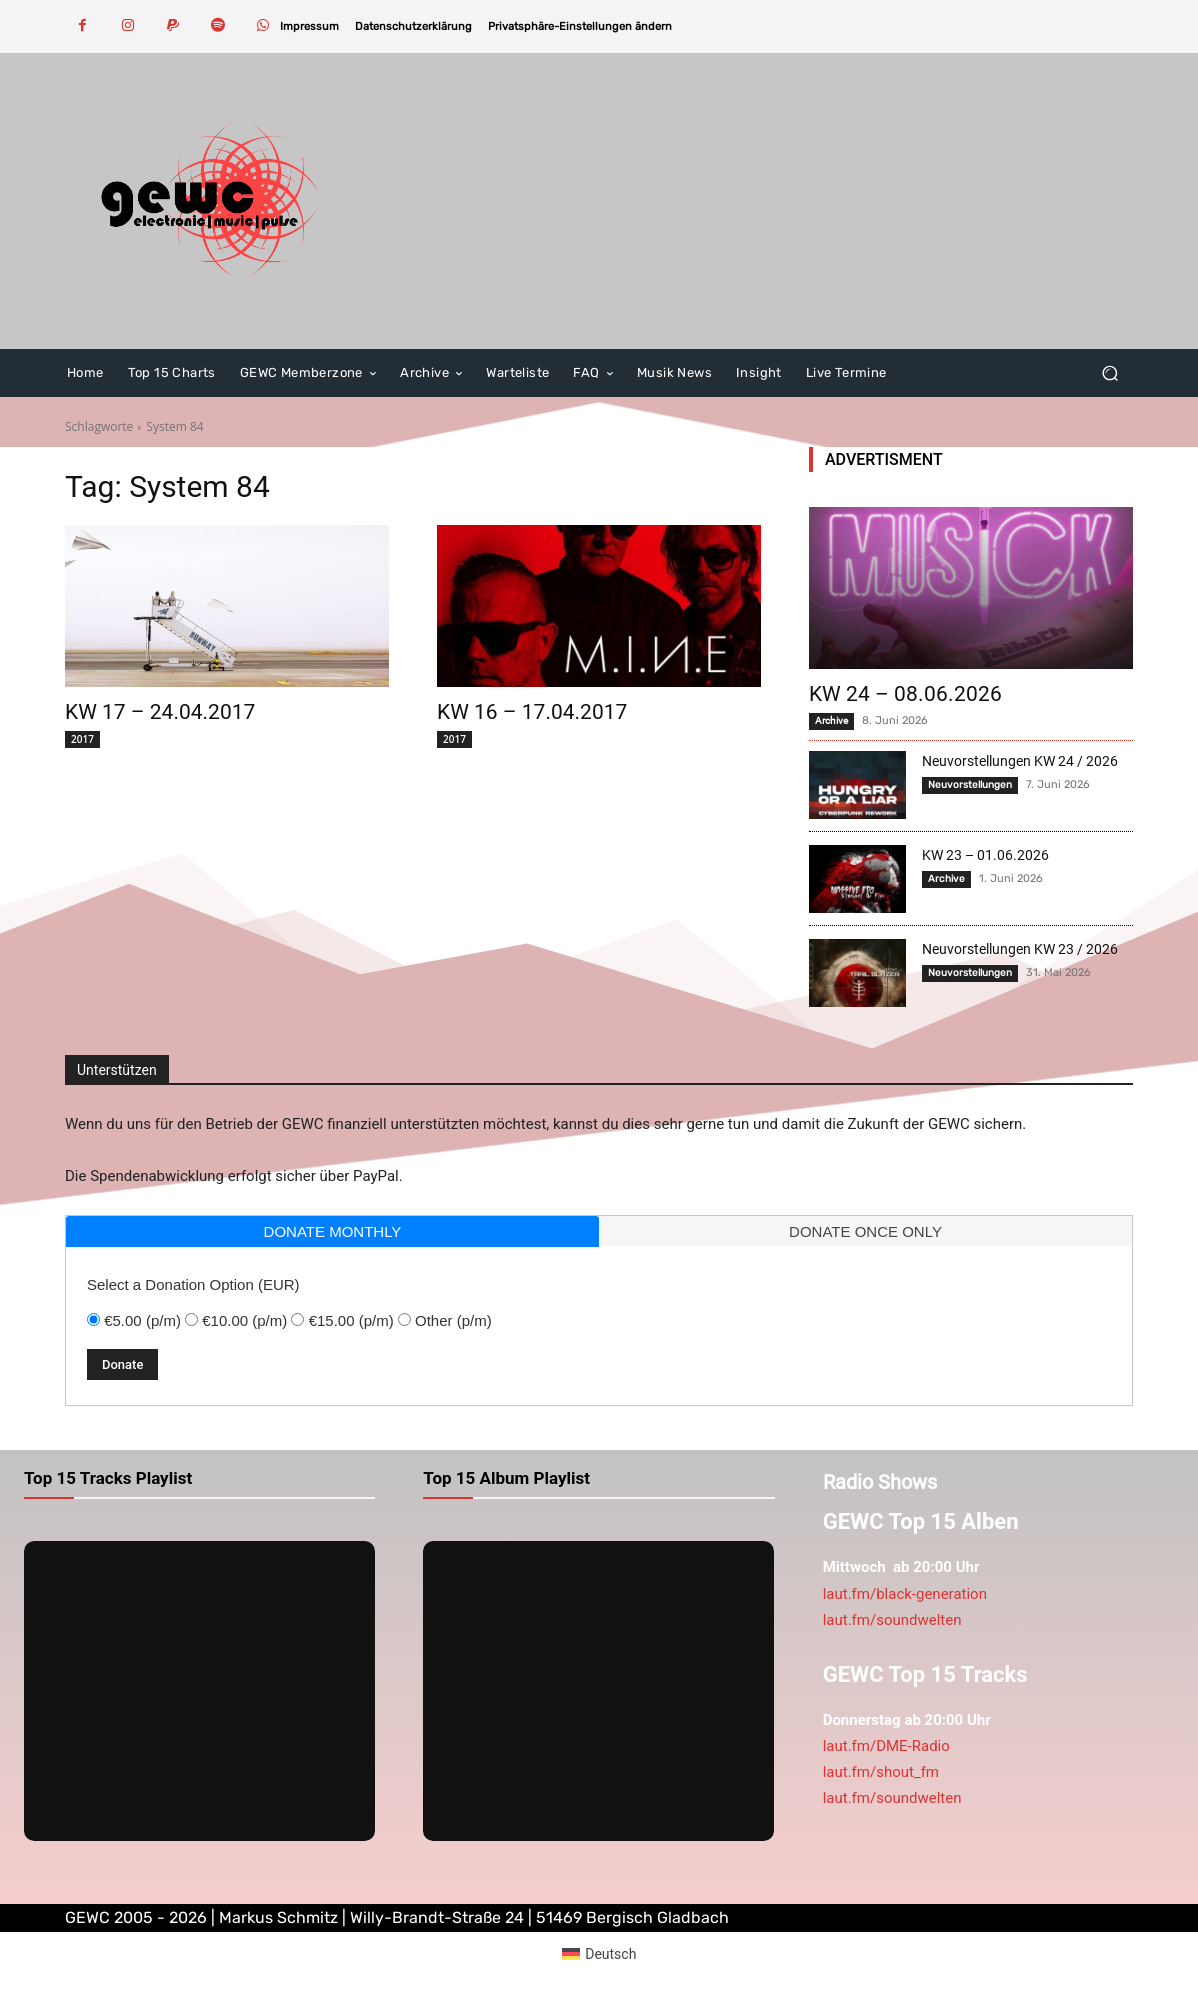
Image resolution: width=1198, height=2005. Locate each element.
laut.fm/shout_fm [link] (881, 1772)
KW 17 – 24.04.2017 (160, 712)
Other (453, 1320)
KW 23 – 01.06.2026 (985, 855)
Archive (831, 720)
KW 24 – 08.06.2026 (905, 694)
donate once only (865, 1231)
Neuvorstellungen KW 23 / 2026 (1020, 949)
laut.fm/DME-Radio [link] (886, 1746)
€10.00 (244, 1320)
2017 (82, 739)
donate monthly (333, 1231)
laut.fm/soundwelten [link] (892, 1620)
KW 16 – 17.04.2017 (532, 712)
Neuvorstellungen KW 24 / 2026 (1020, 761)
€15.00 (351, 1320)
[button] (580, 26)
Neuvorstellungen (970, 785)
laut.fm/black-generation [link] (905, 1594)
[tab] (332, 1231)
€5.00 (142, 1320)
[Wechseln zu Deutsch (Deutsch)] (599, 1953)
